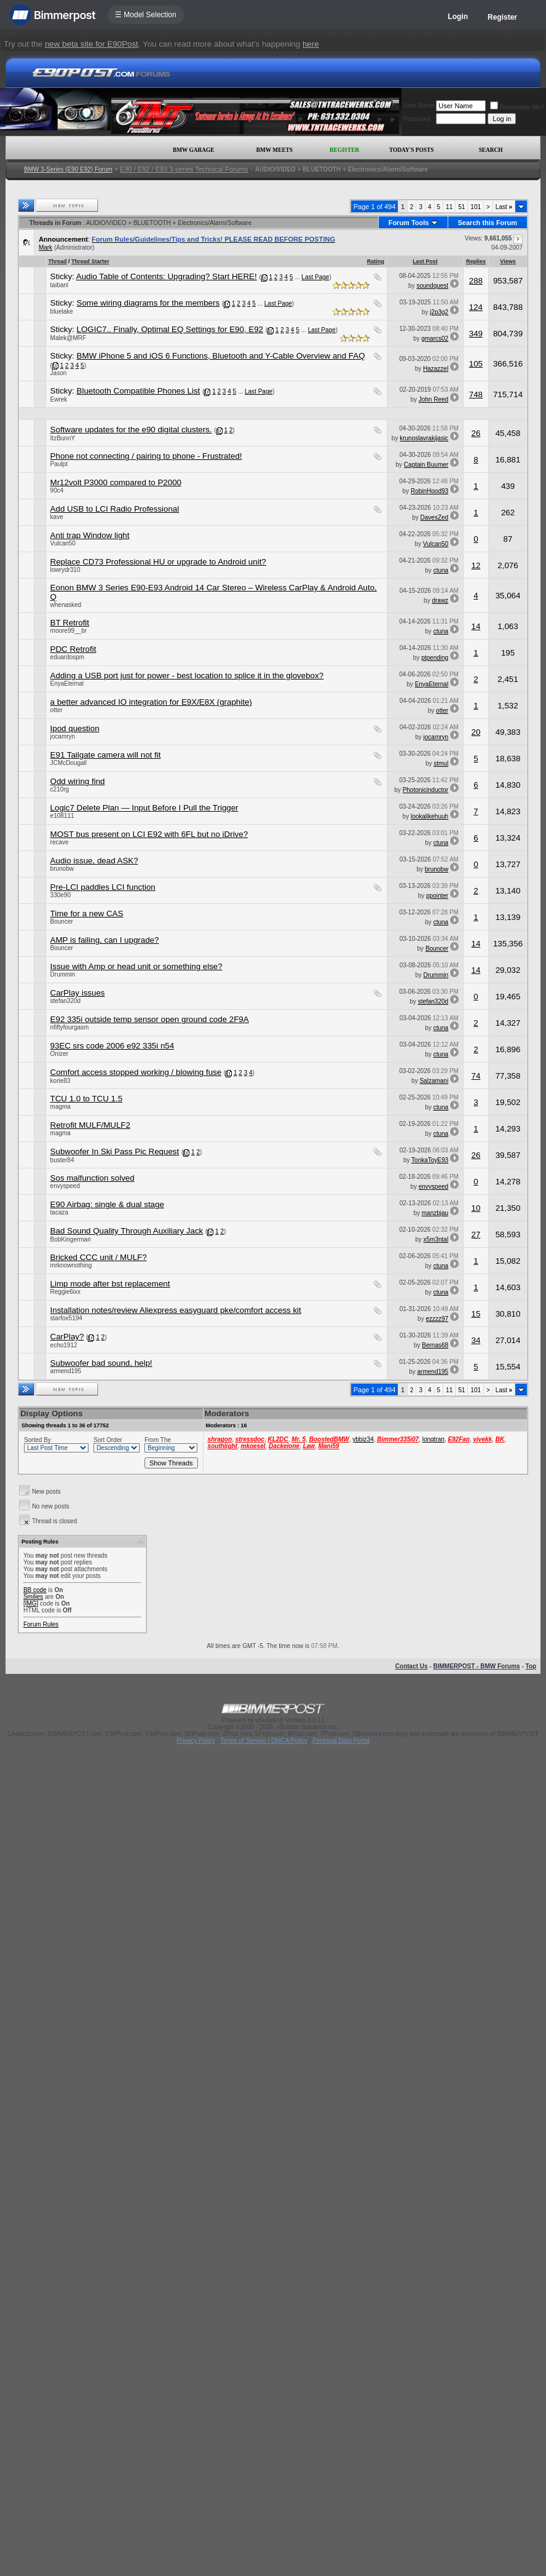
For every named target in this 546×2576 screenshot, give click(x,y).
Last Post (425, 261)
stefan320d (65, 1000)
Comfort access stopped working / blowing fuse (136, 1072)
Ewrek (59, 399)
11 (449, 207)
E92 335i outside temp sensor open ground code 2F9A (149, 1019)
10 (476, 1208)
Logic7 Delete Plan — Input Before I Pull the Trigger (144, 807)
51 (461, 207)
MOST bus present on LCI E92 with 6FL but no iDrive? (149, 834)
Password (416, 119)
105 (476, 363)
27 (476, 1234)
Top (531, 1666)
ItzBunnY (63, 438)
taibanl (59, 285)
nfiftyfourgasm (69, 1027)
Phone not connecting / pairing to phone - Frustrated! (146, 456)
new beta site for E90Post (91, 44)
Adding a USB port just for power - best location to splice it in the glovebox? (187, 675)
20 (476, 732)
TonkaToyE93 (429, 1160)
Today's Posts (411, 150)
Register (502, 17)
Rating (375, 261)
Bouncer (61, 921)
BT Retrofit (69, 622)
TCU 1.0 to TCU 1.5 (86, 1098)
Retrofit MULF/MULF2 (90, 1125)
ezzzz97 (436, 1318)
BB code (35, 1590)
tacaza (59, 1212)
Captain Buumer (426, 464)
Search (491, 150)
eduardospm (67, 657)
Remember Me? (517, 107)
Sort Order (107, 1440)
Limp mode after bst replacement (110, 1283)
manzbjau (435, 1213)
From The (157, 1440)
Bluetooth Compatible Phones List (138, 390)
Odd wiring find (77, 781)
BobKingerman (70, 1239)
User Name (419, 105)
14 (476, 626)
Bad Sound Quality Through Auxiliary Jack (127, 1230)
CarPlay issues (77, 992)
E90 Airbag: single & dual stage (107, 1204)
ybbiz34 (362, 1439)
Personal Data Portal (340, 1740)
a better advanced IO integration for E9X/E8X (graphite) (151, 702)
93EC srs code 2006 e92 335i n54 (112, 1045)
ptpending (434, 657)
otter (56, 710)
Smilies (33, 1596)
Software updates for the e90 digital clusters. (131, 429)
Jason (58, 373)
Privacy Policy (195, 1740)
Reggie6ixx (65, 1291)
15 (476, 1313)
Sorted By (37, 1440)
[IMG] (30, 1603)
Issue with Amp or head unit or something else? (136, 966)
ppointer (437, 895)
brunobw (62, 868)
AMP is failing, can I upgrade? (104, 940)
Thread (58, 261)
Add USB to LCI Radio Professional (115, 508)
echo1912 (63, 1345)
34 (476, 1340)
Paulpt (59, 464)
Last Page (315, 277)
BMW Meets (274, 150)
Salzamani (433, 1080)
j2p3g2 (439, 312)
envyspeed (65, 1186)
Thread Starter (90, 261)
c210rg (59, 789)
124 (476, 307)
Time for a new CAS (87, 913)
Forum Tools (409, 222)
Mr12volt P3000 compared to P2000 (115, 482)
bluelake (61, 311)
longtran (433, 1439)
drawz (440, 600)
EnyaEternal (67, 683)
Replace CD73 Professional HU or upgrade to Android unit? (158, 561)
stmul (440, 763)
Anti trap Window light (90, 535)
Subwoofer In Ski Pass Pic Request (115, 1151)
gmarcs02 (434, 338)
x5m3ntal (436, 1239)
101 (475, 207)
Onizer (59, 1053)
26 (476, 433)
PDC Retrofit (73, 649)
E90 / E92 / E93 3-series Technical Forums (184, 169)
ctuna (440, 570)
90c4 (57, 490)
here (311, 44)
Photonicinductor (426, 790)
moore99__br (68, 630)
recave (59, 842)
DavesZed (435, 517)
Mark (45, 247)
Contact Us (411, 1666)
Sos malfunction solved (92, 1178)
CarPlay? (67, 1336)
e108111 (62, 815)
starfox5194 (66, 1318)
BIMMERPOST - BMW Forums (476, 1666)
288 (476, 280)
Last (504, 207)
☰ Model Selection (145, 14)
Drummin (63, 974)
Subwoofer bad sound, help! (101, 1363)
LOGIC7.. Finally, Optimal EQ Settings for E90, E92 (170, 329)
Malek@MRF (68, 338)
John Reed (433, 399)
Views (507, 261)
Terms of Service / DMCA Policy (263, 1740)
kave (56, 516)
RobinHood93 (429, 491)
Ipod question (75, 728)
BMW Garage (193, 150)
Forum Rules (40, 1624)
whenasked (66, 604)
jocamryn (63, 736)
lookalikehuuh (429, 816)
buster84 (62, 1160)
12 (476, 565)
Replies (476, 261)
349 (476, 333)
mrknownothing (71, 1265)
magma (60, 1106)
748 (476, 394)
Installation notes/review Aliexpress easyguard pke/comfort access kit (175, 1310)
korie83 (60, 1080)
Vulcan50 (63, 543)
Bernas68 (435, 1345)
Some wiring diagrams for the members (148, 302)
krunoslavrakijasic (424, 438)
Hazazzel (435, 368)
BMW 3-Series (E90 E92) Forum (68, 169)
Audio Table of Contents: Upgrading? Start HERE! (166, 276)
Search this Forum (488, 222)
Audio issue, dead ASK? (94, 860)
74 (476, 1075)
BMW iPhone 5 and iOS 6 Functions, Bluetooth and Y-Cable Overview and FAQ (221, 355)
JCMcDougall (68, 762)
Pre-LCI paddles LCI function (103, 887)
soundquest (432, 285)
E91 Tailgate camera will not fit (105, 754)
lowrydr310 (65, 569)
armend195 (66, 1371)
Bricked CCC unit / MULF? (98, 1257)
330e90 (60, 895)
